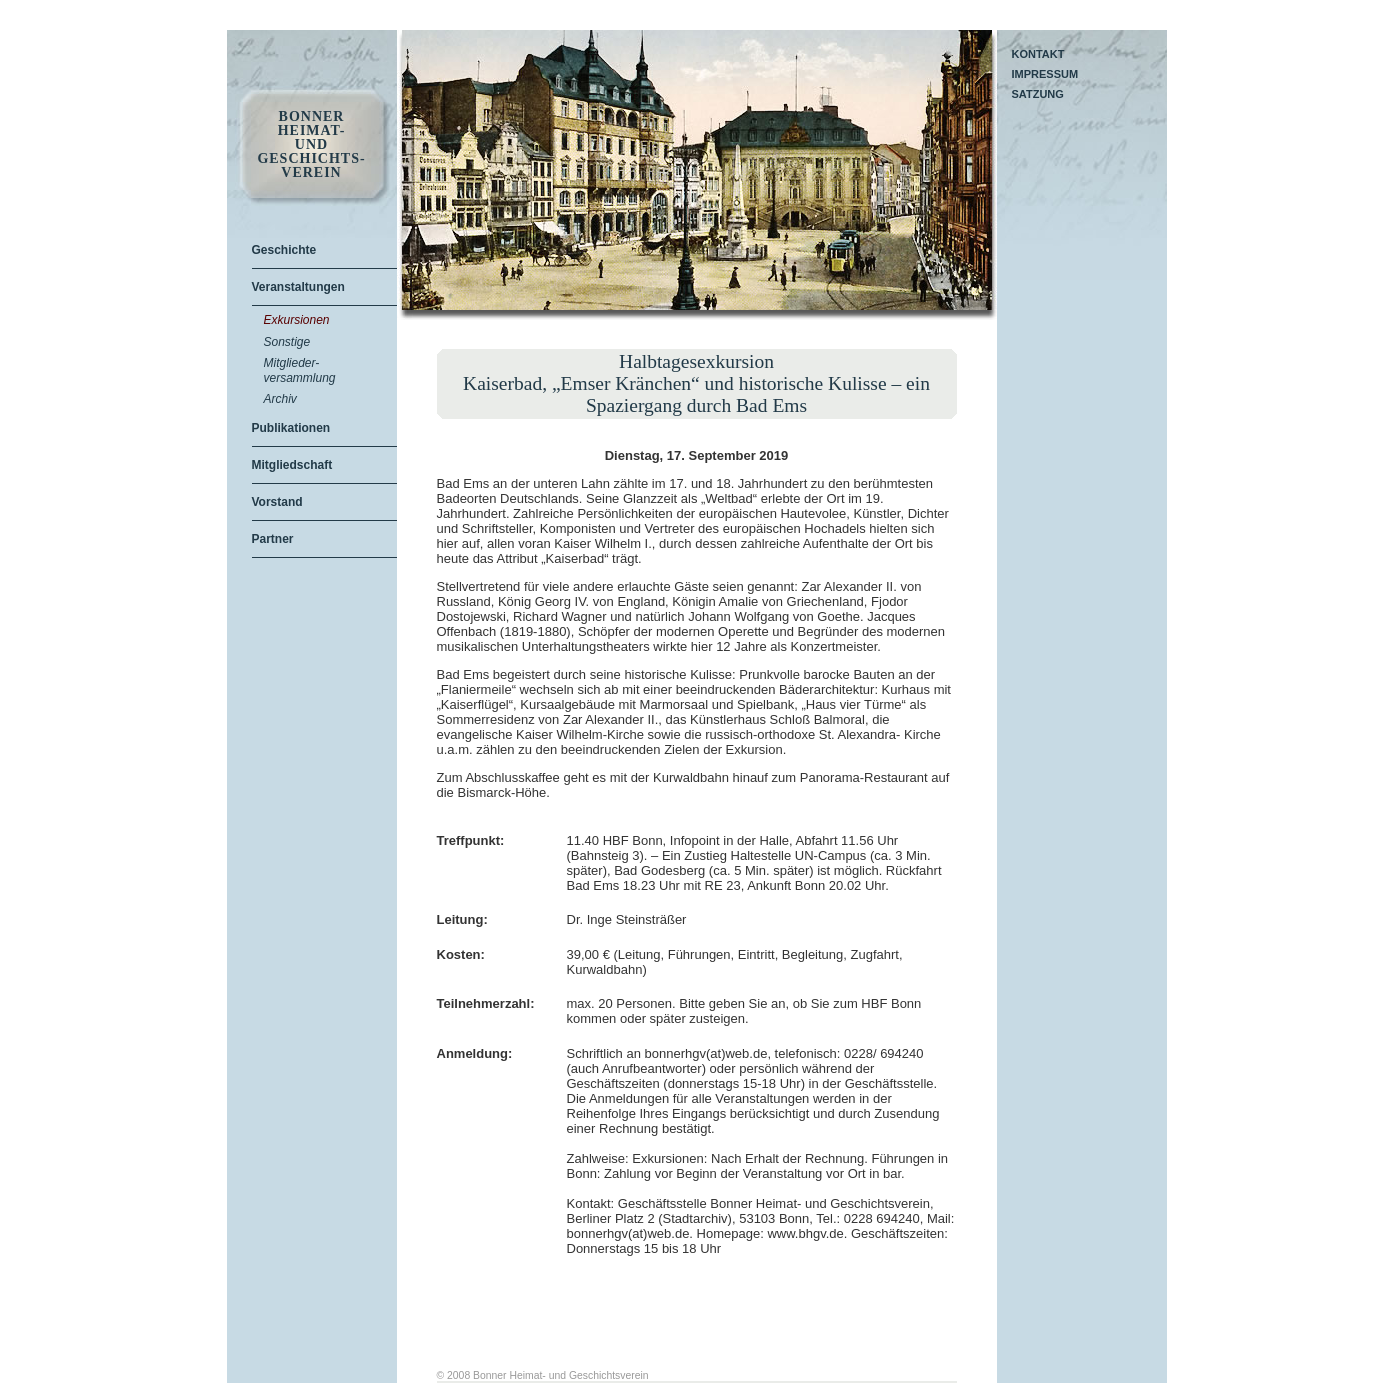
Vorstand (277, 502)
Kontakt (1038, 54)
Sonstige (287, 342)
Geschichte (284, 250)
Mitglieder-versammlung (300, 370)
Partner (273, 539)
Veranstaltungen (298, 287)
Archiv (280, 399)
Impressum (1045, 74)
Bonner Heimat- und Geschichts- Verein (311, 145)
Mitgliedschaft (292, 465)
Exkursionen (297, 320)
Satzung (1038, 94)
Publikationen (291, 428)
